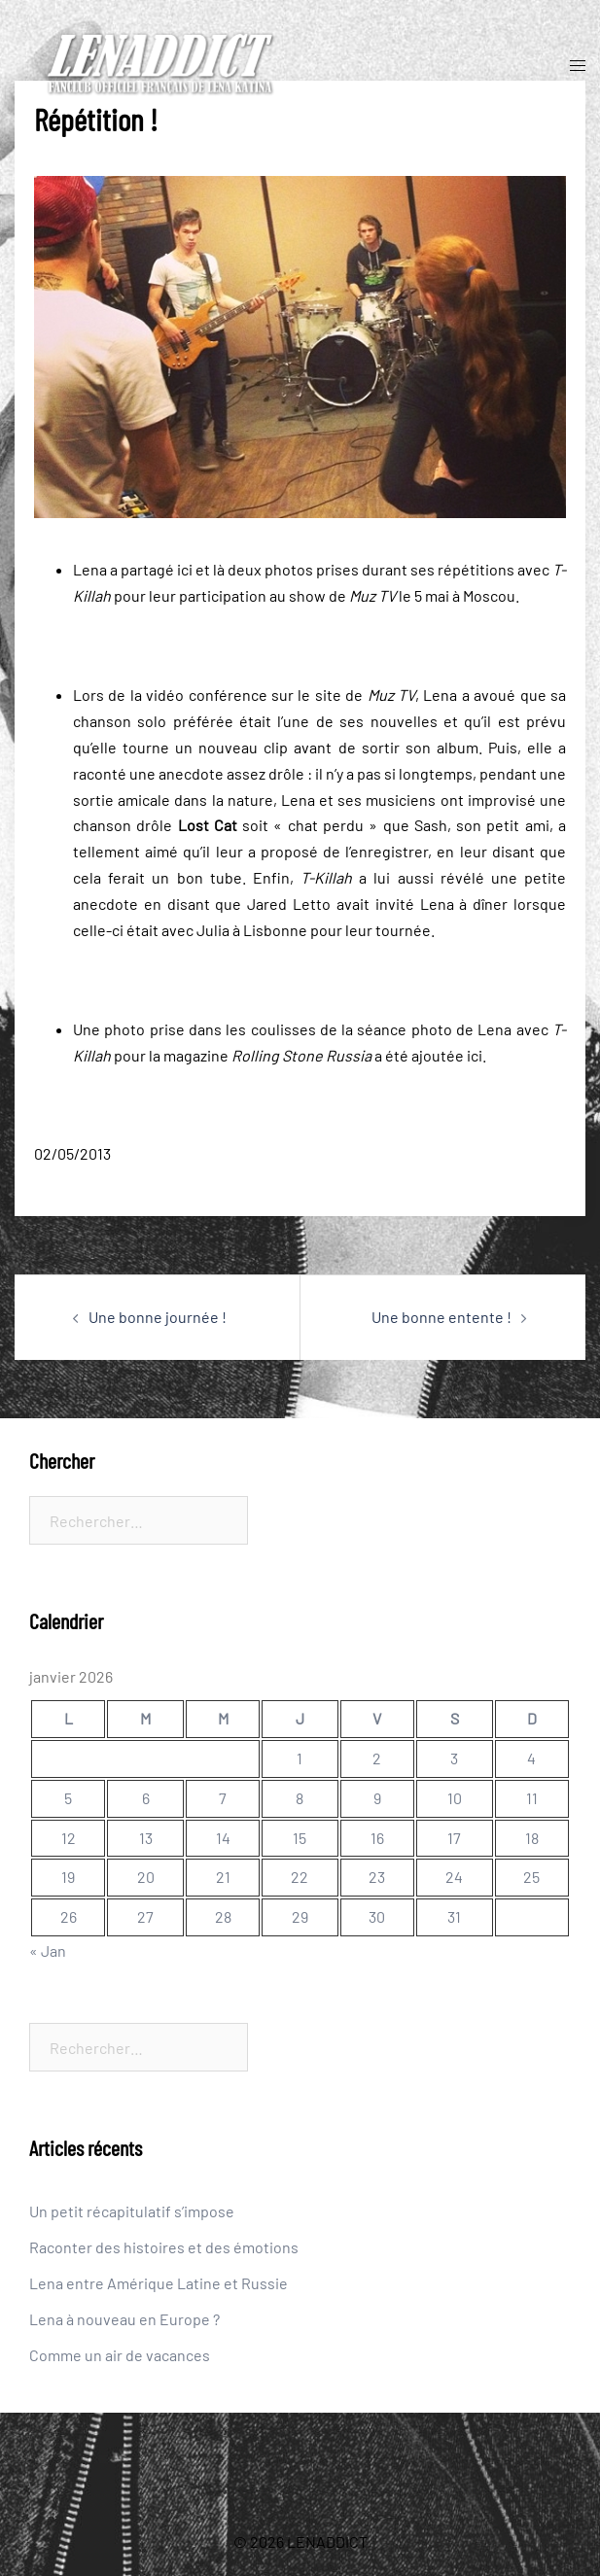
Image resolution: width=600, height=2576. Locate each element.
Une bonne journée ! (157, 1316)
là (219, 569)
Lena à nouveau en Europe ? (124, 2319)
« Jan (47, 1950)
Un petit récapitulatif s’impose (131, 2211)
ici (185, 569)
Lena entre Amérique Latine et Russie (158, 2283)
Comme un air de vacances (119, 2355)
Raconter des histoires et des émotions (164, 2247)
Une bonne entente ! (441, 1316)
